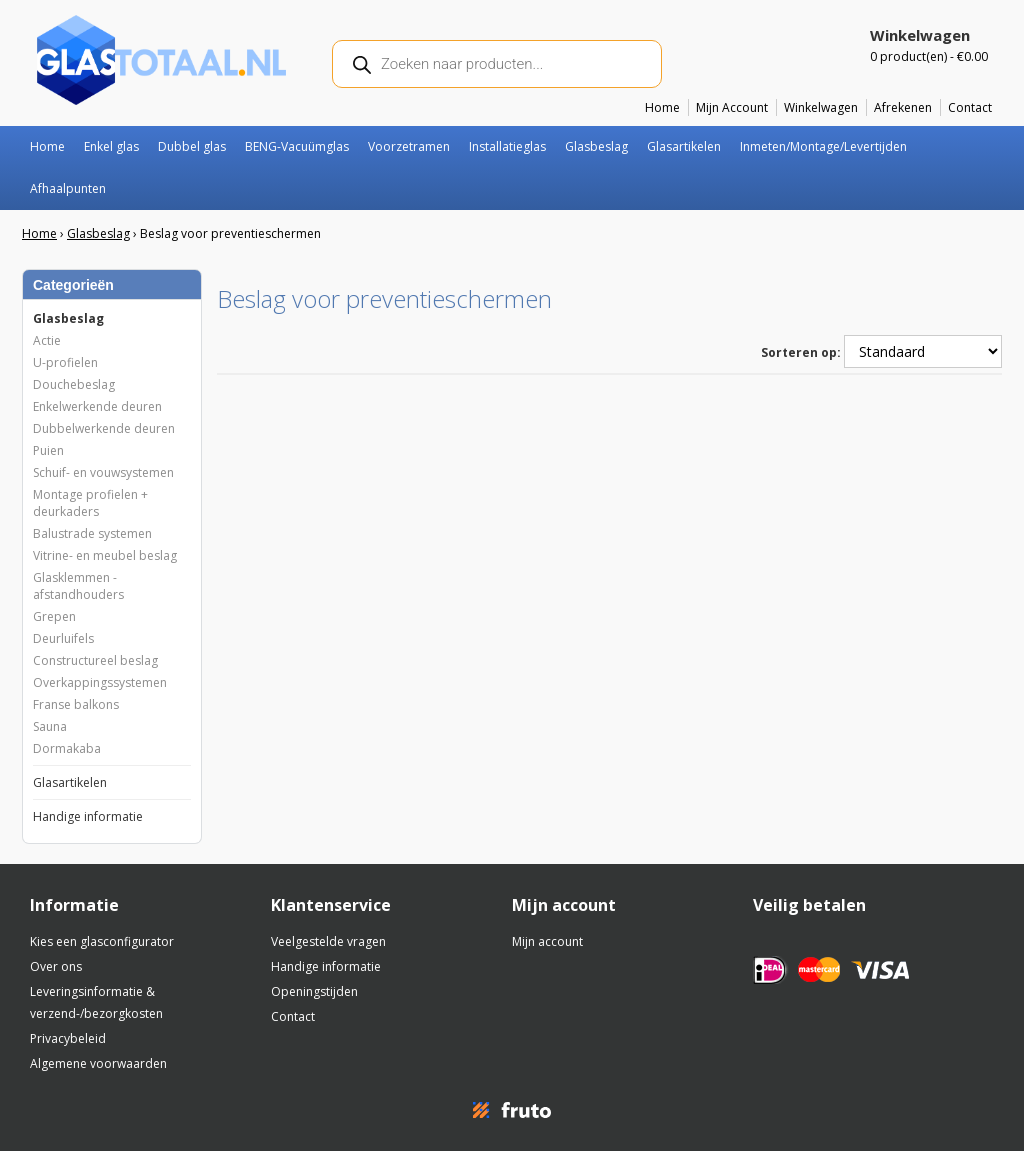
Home (662, 107)
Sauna (50, 726)
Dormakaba (67, 748)
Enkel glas (111, 146)
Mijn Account (732, 107)
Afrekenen (903, 107)
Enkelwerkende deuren (97, 406)
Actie (47, 340)
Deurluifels (63, 638)
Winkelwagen (821, 107)
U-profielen (65, 362)
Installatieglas (507, 146)
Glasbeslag (596, 146)
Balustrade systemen (92, 533)
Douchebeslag (74, 384)
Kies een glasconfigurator (102, 941)
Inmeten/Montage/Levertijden (823, 146)
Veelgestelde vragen (328, 941)
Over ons (56, 966)
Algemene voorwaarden (98, 1063)
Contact (970, 107)
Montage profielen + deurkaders (90, 503)
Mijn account (547, 941)
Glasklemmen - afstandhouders (78, 586)
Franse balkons (76, 704)
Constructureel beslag (95, 660)
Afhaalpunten (68, 188)
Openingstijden (314, 991)
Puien (48, 450)
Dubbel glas (192, 146)
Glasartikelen (684, 146)
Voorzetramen (409, 146)
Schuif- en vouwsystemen (103, 472)
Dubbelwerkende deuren (104, 428)
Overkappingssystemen (100, 682)
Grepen (54, 616)
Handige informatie (88, 816)
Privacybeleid (68, 1038)
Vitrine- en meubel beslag (105, 555)
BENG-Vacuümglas (297, 146)
